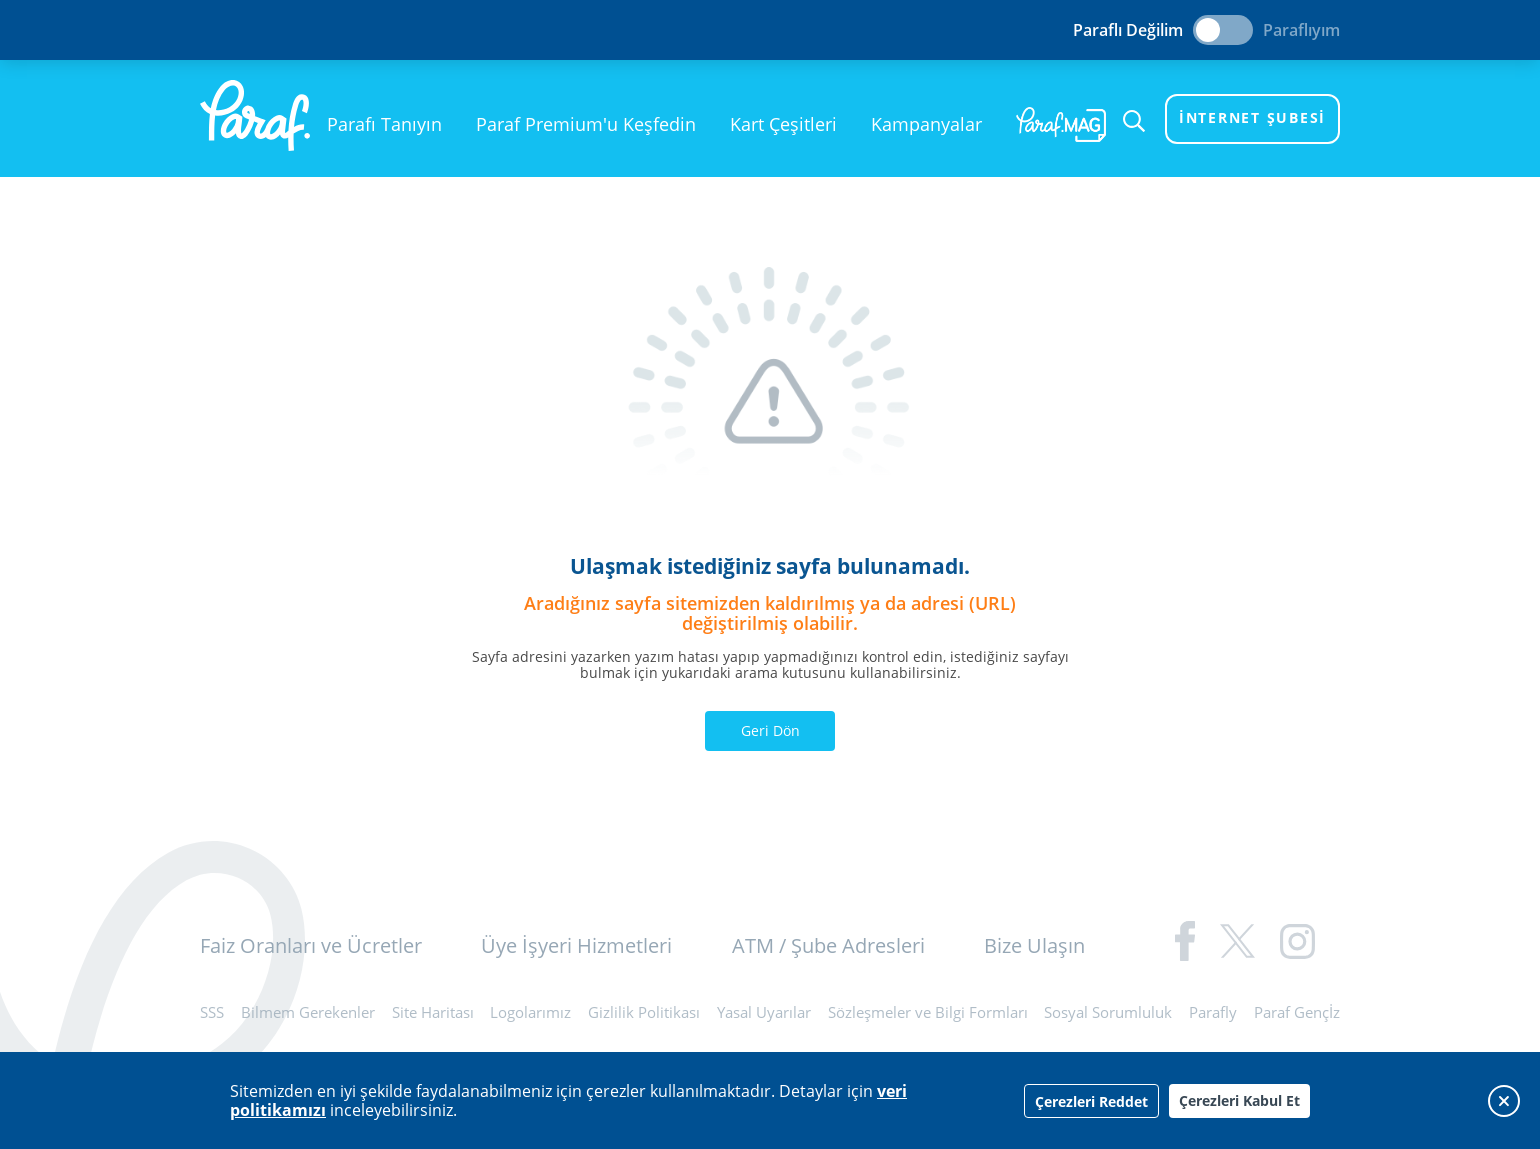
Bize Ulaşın (1034, 945)
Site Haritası (433, 1012)
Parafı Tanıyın (384, 124)
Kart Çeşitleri (783, 124)
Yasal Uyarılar (764, 1012)
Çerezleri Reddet (1091, 1101)
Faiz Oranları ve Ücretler (311, 945)
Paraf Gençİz (1297, 1012)
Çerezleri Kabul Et (1239, 1100)
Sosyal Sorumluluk (1108, 1012)
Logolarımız (530, 1012)
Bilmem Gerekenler (308, 1012)
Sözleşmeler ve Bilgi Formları (928, 1012)
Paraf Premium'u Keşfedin (586, 124)
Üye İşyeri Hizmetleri (576, 945)
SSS (212, 1012)
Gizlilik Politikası (644, 1012)
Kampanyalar (926, 124)
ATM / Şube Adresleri (828, 945)
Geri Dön (770, 730)
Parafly (1213, 1012)
